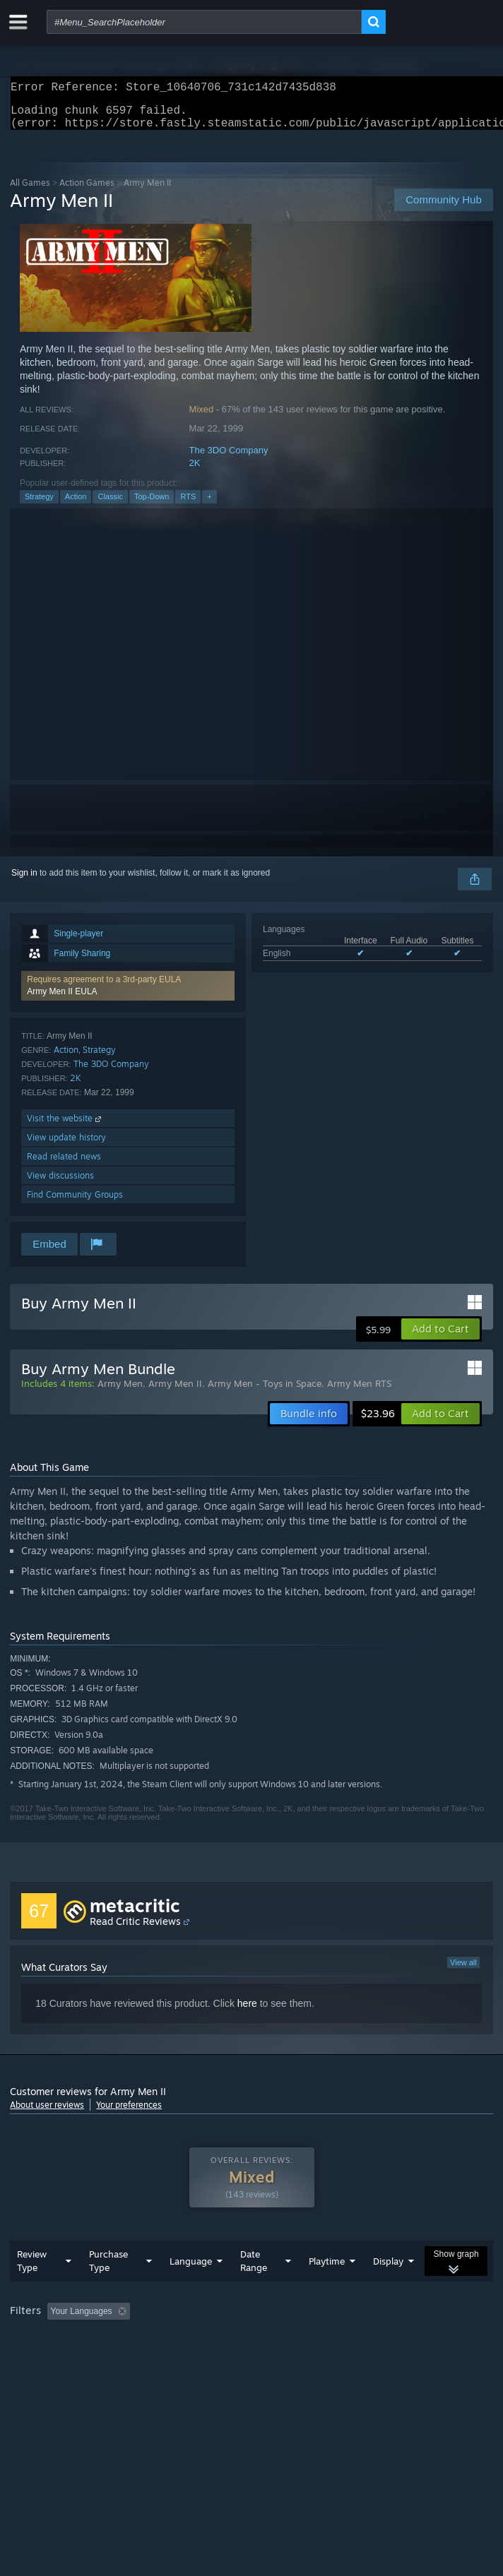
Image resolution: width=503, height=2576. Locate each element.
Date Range (253, 2289)
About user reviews (47, 2113)
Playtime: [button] (333, 2339)
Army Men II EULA (62, 1000)
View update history (66, 1145)
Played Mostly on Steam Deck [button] (69, 2358)
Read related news (64, 1164)
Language (191, 2289)
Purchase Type (108, 2289)
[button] (128, 994)
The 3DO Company (228, 458)
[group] (251, 2349)
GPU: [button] (308, 2358)
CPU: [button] (261, 2358)
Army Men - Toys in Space (264, 1391)
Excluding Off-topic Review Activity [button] (224, 2339)
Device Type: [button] (370, 2358)
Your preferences (129, 2113)
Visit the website (65, 1126)
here (247, 2011)
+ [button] (209, 505)
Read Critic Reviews (135, 1930)
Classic (109, 505)
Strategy (39, 505)
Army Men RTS (359, 1391)
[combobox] (204, 22)
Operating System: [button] (189, 2358)
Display (388, 2289)
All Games (30, 191)
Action (76, 505)
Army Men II (175, 1391)
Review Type (32, 2289)
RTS (188, 505)
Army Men (120, 1391)
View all (463, 1971)
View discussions (60, 1184)
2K (195, 471)
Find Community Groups (75, 1203)
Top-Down (152, 505)
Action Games (86, 191)
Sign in (24, 881)
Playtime (327, 2289)
